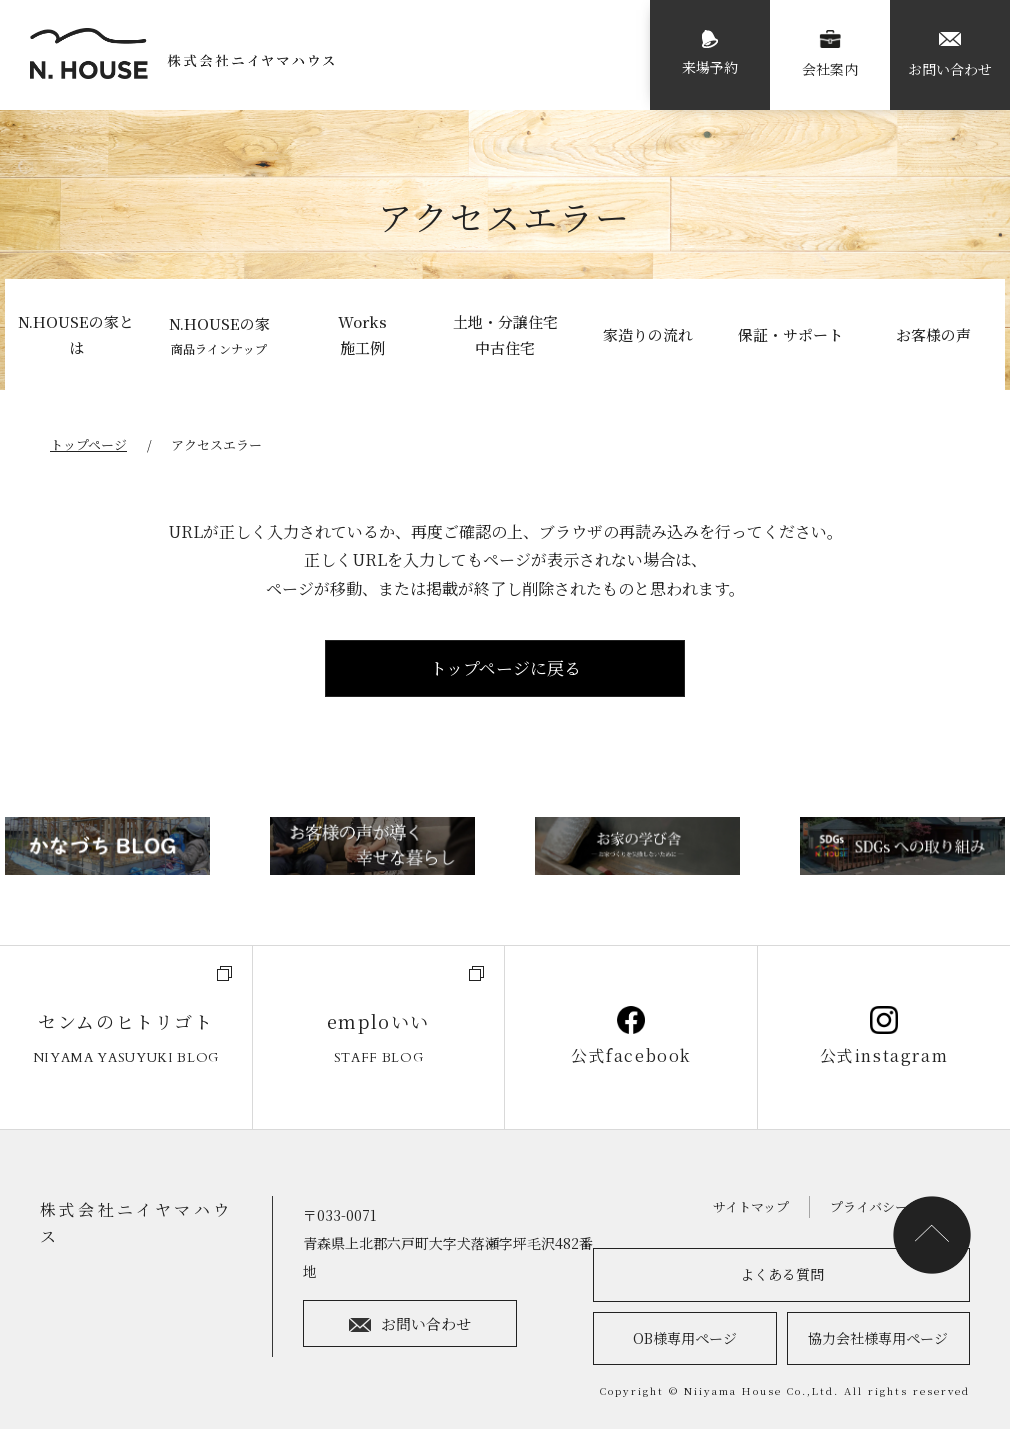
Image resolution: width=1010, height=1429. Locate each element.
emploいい (379, 1040)
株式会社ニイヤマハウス (136, 1223)
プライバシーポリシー (895, 1206)
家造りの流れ (648, 334)
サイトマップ (750, 1206)
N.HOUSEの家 (219, 337)
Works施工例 (362, 334)
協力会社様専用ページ (878, 1338)
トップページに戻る (505, 667)
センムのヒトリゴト (126, 1040)
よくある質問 (782, 1274)
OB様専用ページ (685, 1338)
